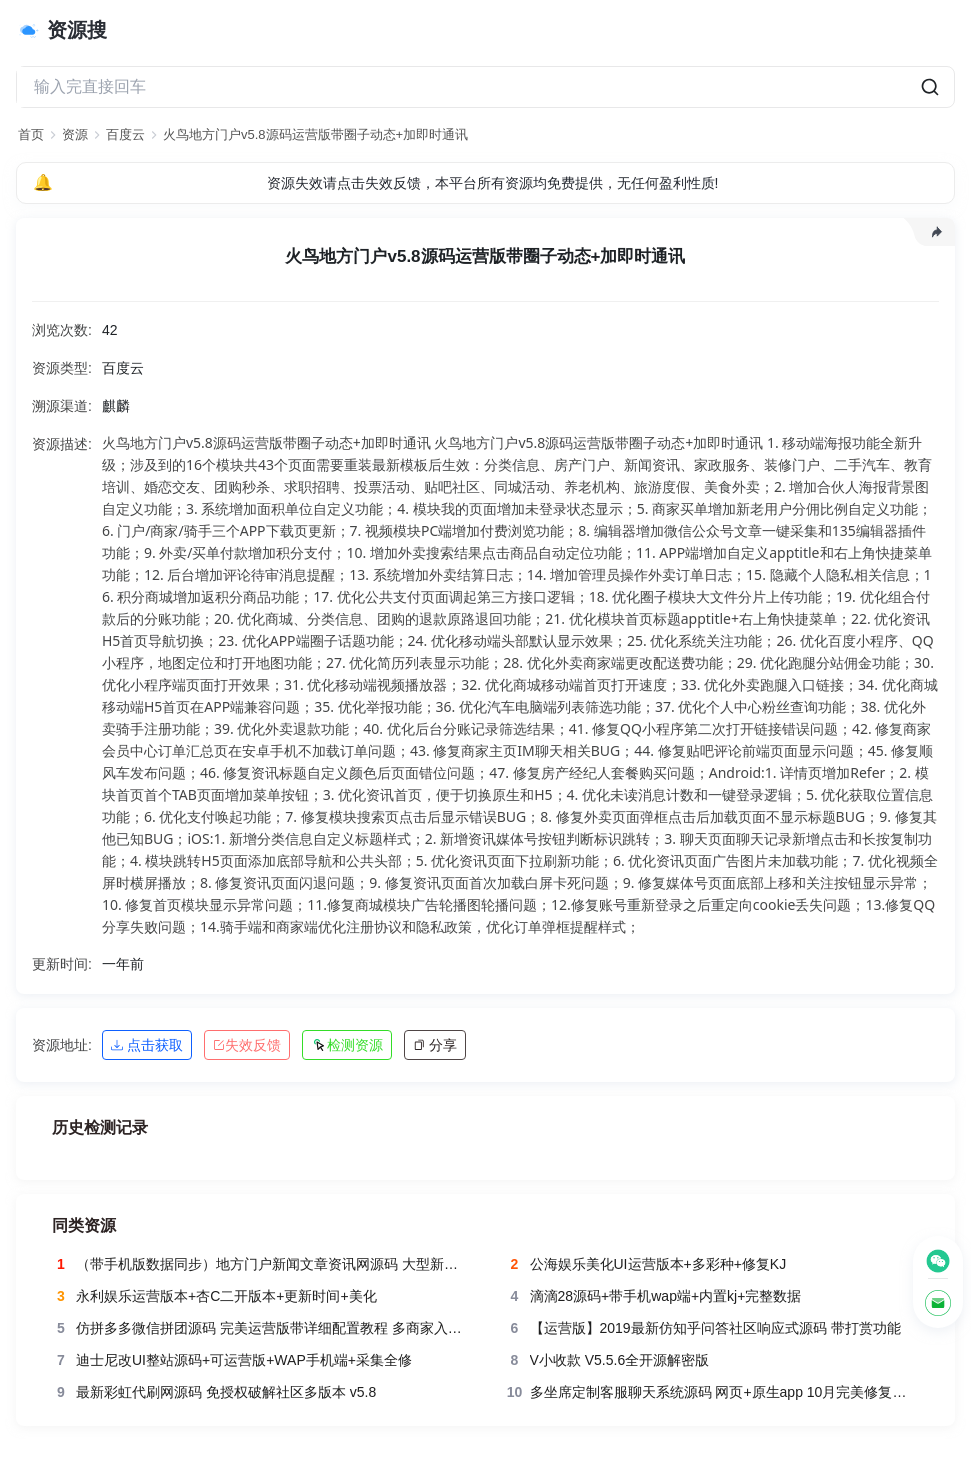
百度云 (125, 134)
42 (110, 330)
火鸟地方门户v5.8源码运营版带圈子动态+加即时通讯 (315, 134)
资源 (75, 134)
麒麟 (116, 406)
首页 (31, 134)
